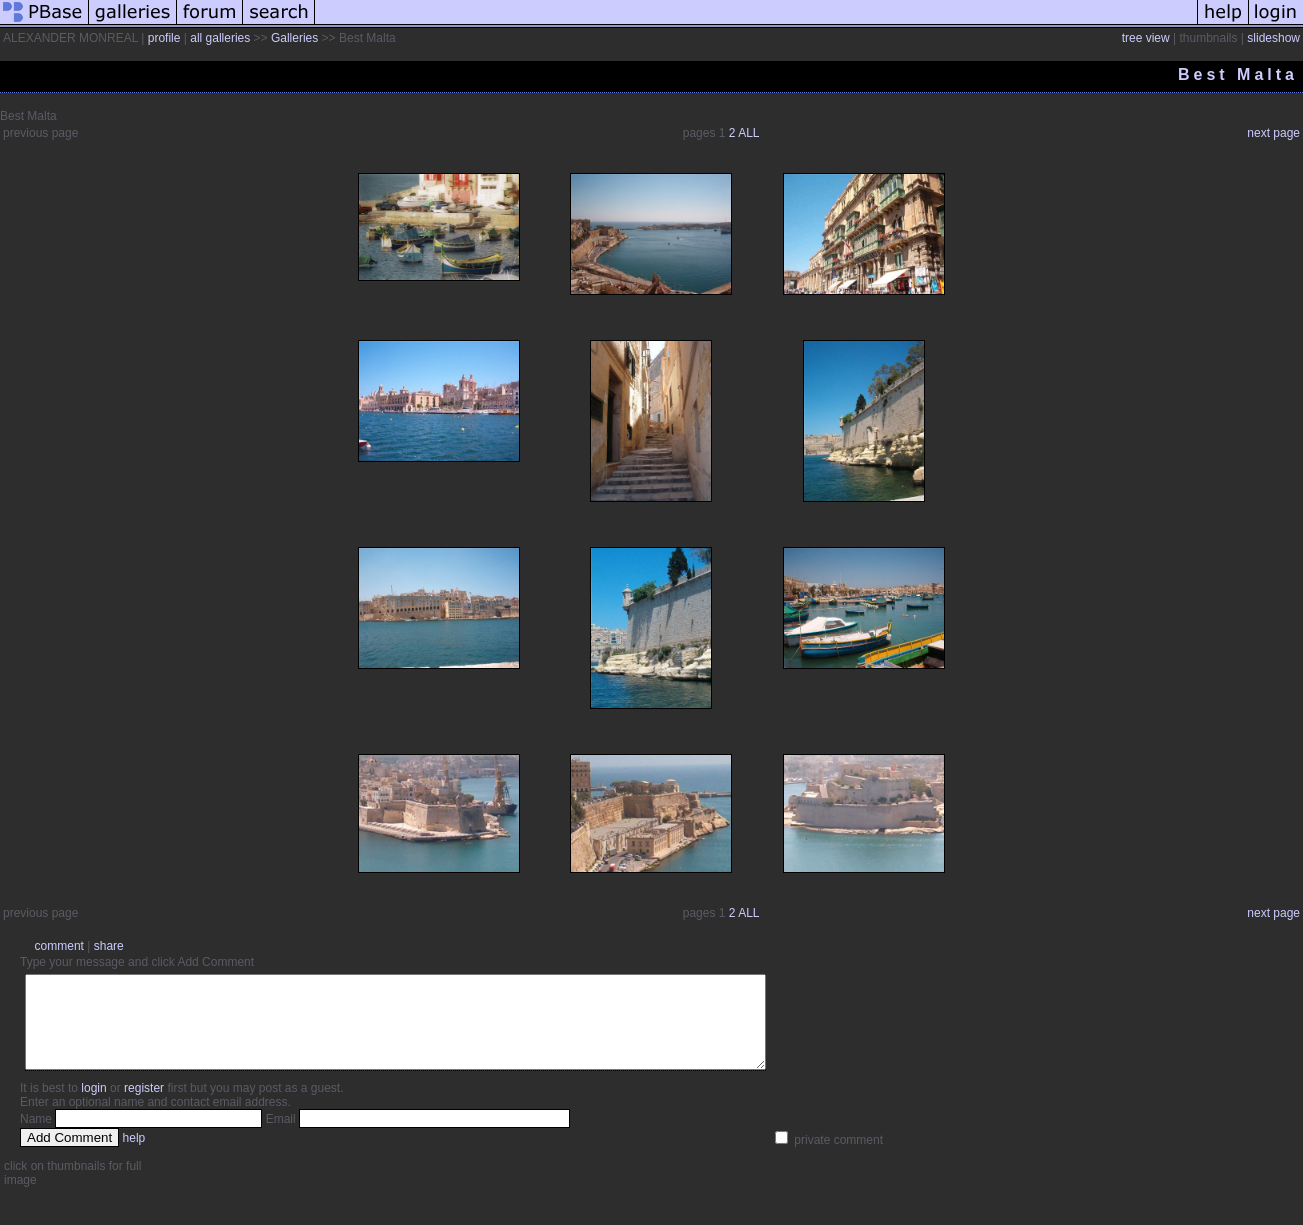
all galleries (220, 38)
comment (59, 946)
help (134, 1156)
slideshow (1273, 38)
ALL (748, 133)
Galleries (294, 38)
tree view (1146, 38)
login (93, 1106)
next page (1273, 133)
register (144, 1106)
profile (164, 38)
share (109, 946)
